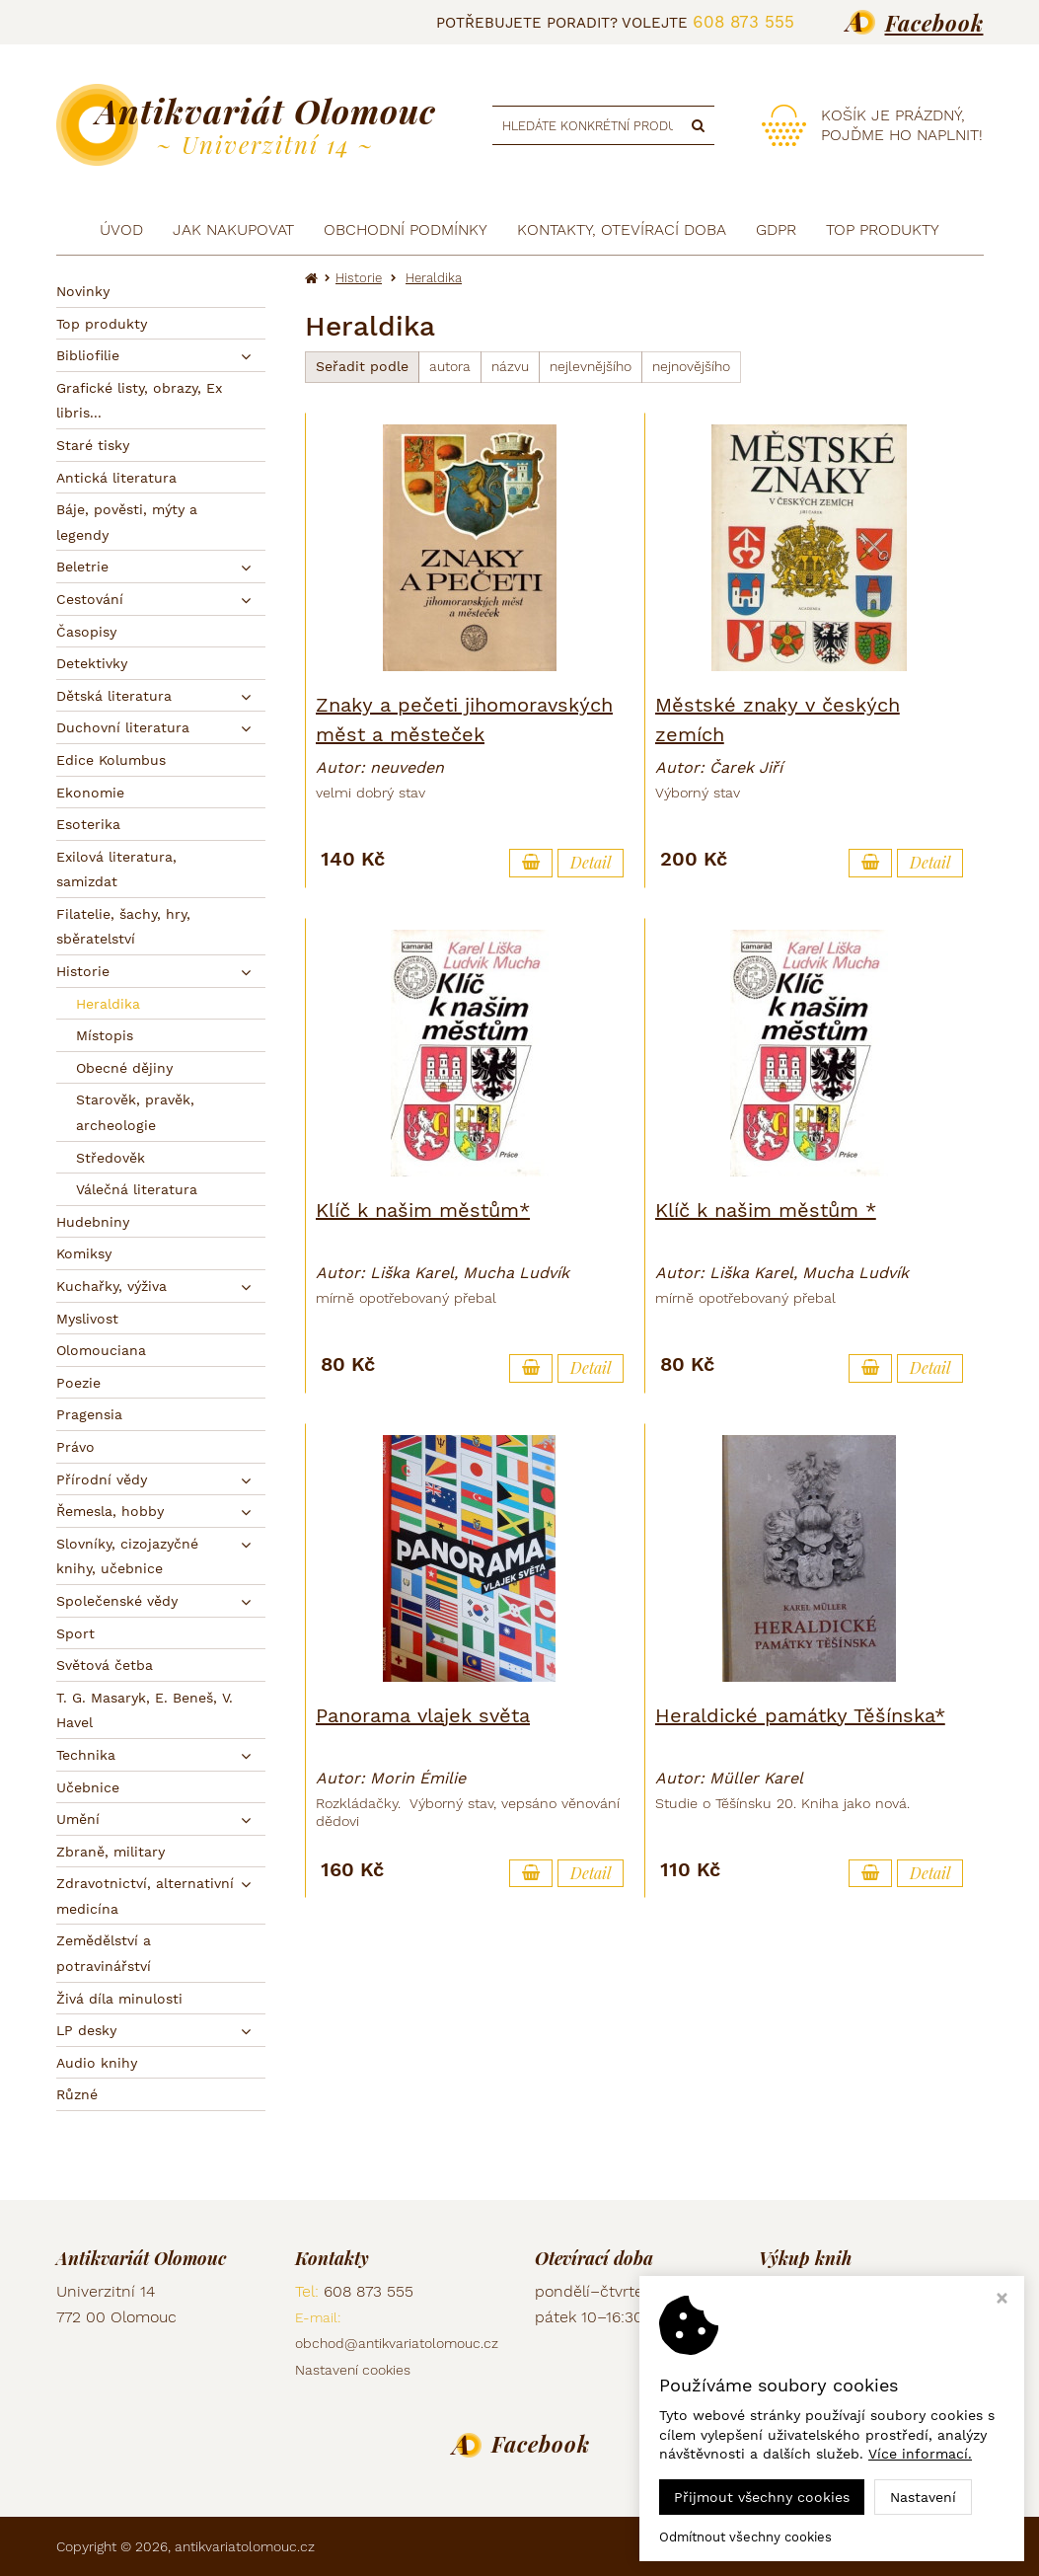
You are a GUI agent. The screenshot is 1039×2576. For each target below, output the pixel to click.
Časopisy (86, 632)
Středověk (110, 1158)
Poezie (78, 1383)
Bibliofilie (87, 355)
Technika (85, 1755)
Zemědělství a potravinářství (103, 1953)
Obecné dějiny (124, 1068)
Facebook (934, 23)
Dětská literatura (114, 696)
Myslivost (87, 1318)
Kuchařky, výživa (111, 1286)
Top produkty (101, 324)
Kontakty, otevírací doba (621, 229)
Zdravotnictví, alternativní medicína (145, 1896)
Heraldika (108, 1004)
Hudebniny (92, 1222)
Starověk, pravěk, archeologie (135, 1112)
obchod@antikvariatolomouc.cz (396, 2343)
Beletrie (82, 566)
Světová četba (104, 1665)
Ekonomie (90, 792)
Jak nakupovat (233, 229)
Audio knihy (96, 2063)
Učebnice (87, 1787)
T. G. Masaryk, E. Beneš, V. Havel (144, 1710)
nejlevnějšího (590, 366)
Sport (75, 1633)
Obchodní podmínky (405, 229)
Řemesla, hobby (110, 1511)
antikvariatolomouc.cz (245, 2546)
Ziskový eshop (894, 2546)
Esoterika (88, 824)
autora (450, 366)
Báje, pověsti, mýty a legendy (126, 522)
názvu (510, 366)
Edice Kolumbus (111, 760)
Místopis (104, 1035)
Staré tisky (92, 445)
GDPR (776, 229)
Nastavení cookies (352, 2370)
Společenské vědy (117, 1601)
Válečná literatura (136, 1189)
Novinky (83, 291)
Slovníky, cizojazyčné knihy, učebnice (127, 1556)
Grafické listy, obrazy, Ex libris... (139, 400)
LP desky (86, 2030)
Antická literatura (116, 478)
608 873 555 (743, 22)
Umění (78, 1819)
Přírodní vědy (101, 1479)
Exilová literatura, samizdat (116, 869)
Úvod (121, 229)
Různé (77, 2094)
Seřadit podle (362, 366)
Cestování (89, 599)
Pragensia (89, 1414)
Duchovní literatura (122, 727)
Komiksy (83, 1253)
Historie (83, 971)
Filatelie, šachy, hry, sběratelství (123, 926)
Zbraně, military (110, 1851)
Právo (75, 1447)
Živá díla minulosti (119, 1999)
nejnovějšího (691, 366)
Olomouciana (101, 1350)
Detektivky (91, 663)
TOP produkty (882, 229)
